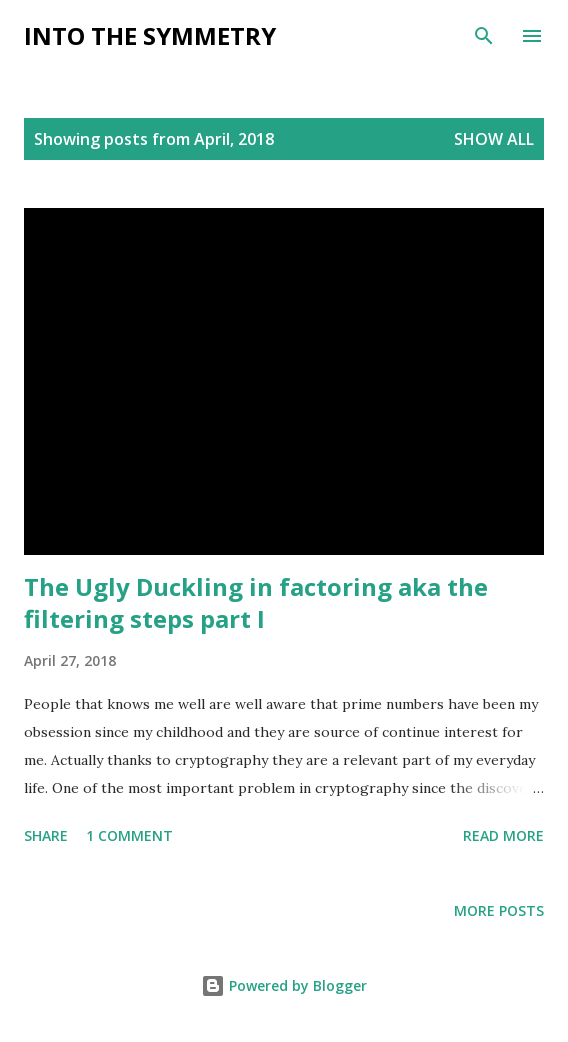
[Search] (484, 36)
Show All (494, 139)
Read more (503, 835)
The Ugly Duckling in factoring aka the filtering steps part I (256, 602)
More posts (499, 910)
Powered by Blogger (284, 985)
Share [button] (46, 835)
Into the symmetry (150, 35)
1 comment (129, 835)
